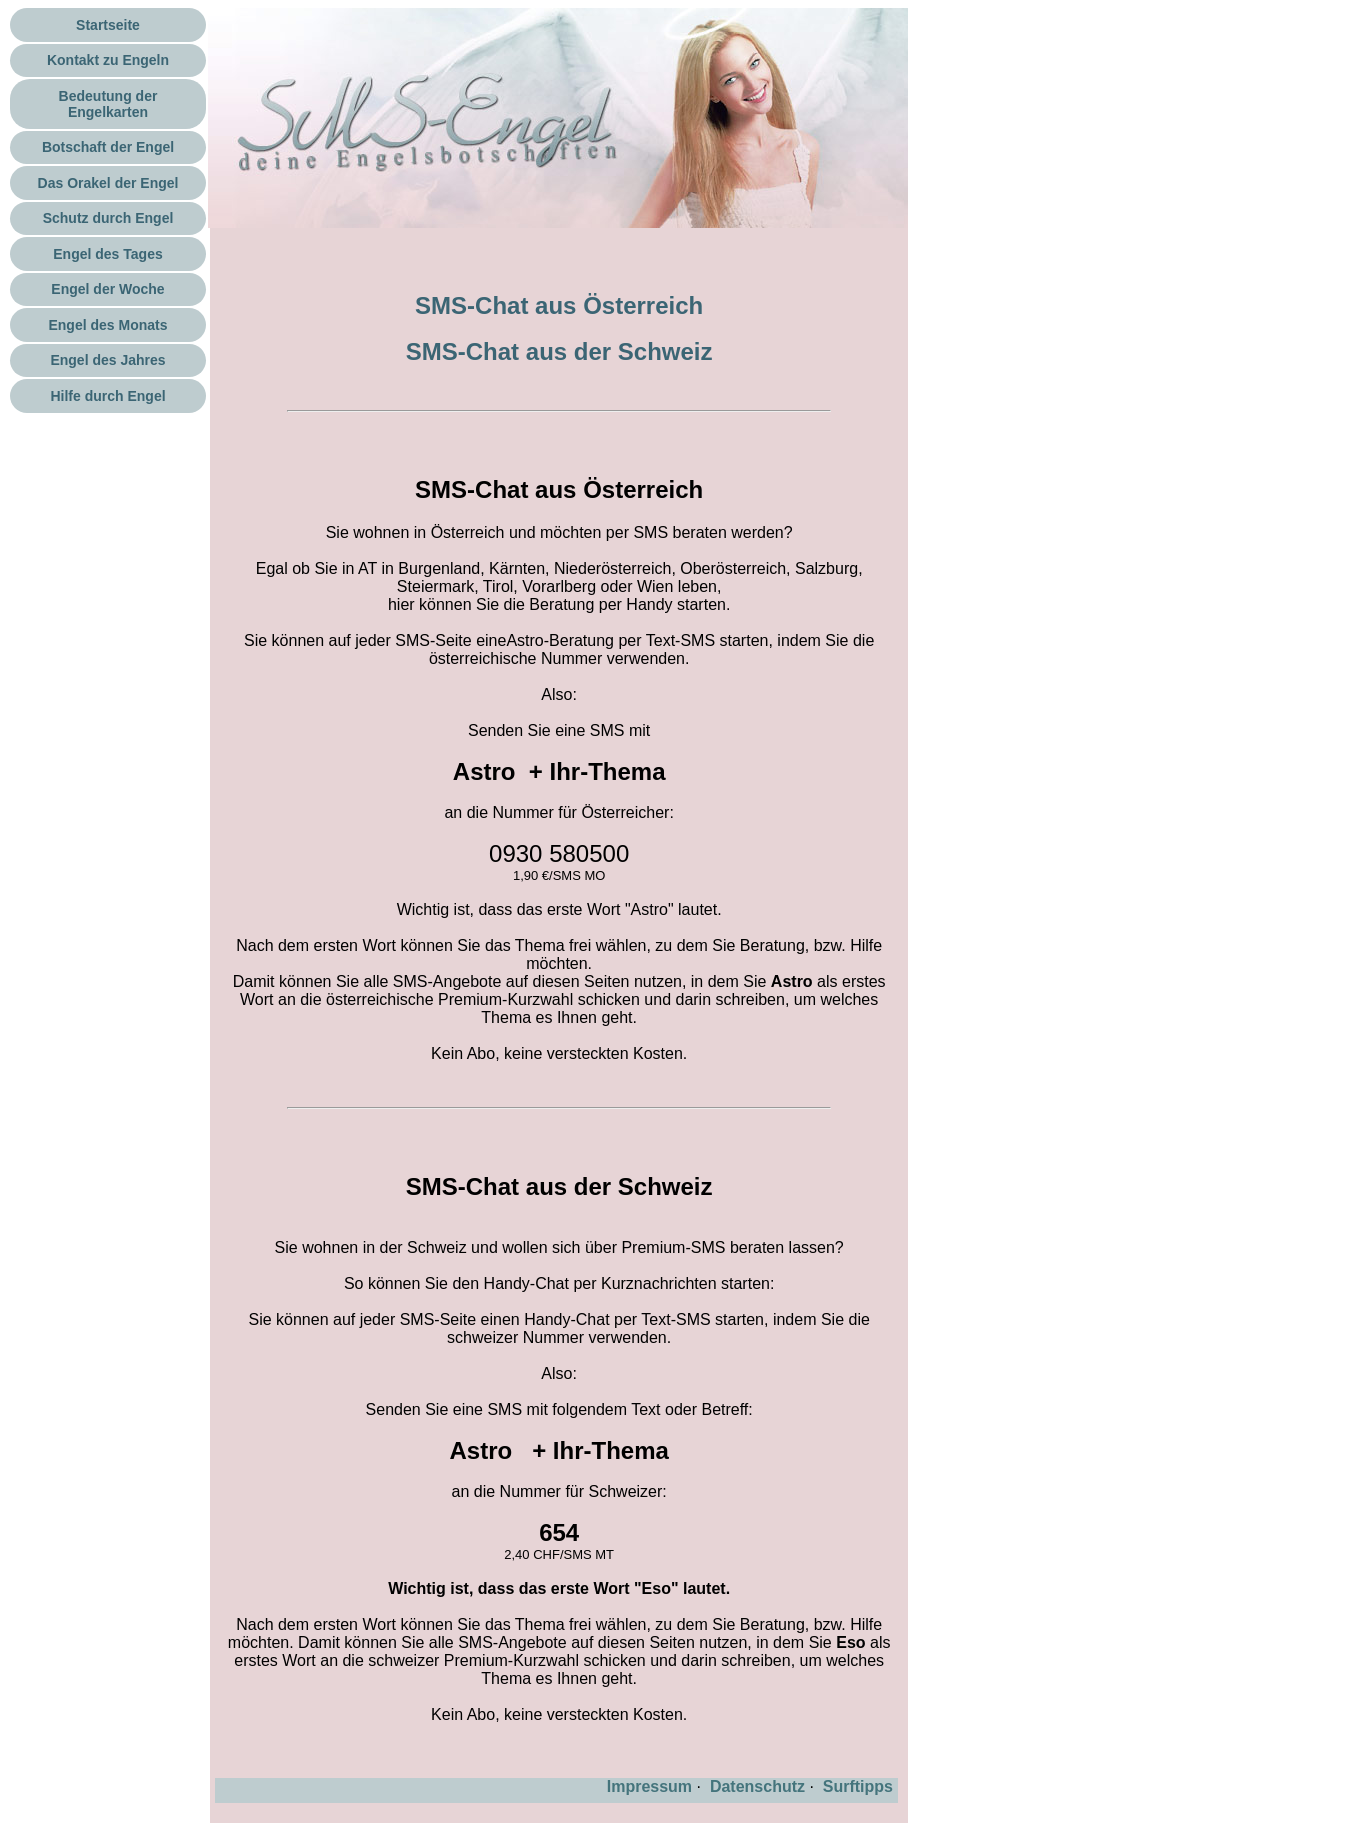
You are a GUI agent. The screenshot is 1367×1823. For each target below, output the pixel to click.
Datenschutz (757, 1786)
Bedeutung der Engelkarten (108, 104)
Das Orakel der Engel (108, 183)
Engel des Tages (107, 254)
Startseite (108, 25)
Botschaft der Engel (108, 147)
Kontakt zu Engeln (108, 60)
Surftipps (858, 1786)
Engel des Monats (107, 325)
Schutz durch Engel (108, 218)
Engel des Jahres (107, 360)
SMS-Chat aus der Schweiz (559, 351)
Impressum (649, 1786)
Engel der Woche (107, 289)
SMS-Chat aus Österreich (559, 305)
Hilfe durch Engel (107, 396)
